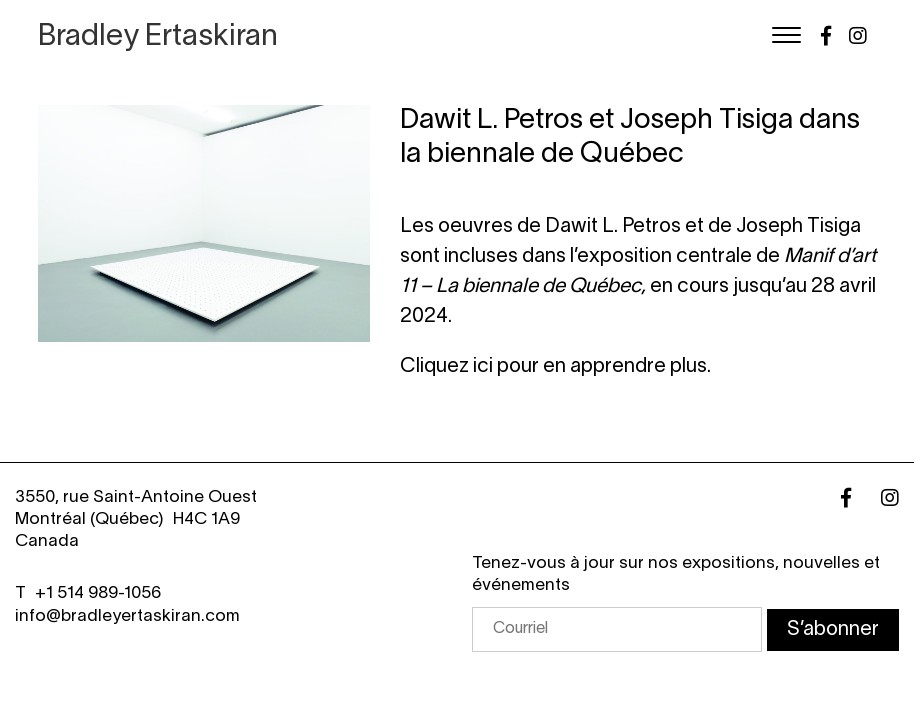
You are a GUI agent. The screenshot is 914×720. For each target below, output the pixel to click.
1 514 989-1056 (103, 593)
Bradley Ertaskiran (158, 37)
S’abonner (833, 630)
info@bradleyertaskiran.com (127, 616)
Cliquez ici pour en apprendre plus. (555, 367)
